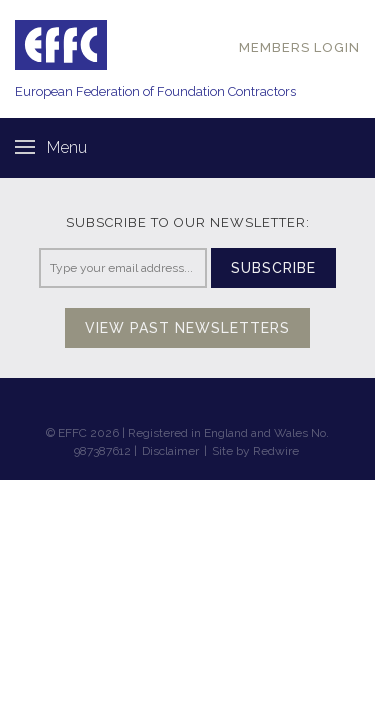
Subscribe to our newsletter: (188, 222)
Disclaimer (170, 451)
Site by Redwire (255, 451)
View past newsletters (187, 328)
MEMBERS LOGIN (299, 47)
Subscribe (273, 268)
